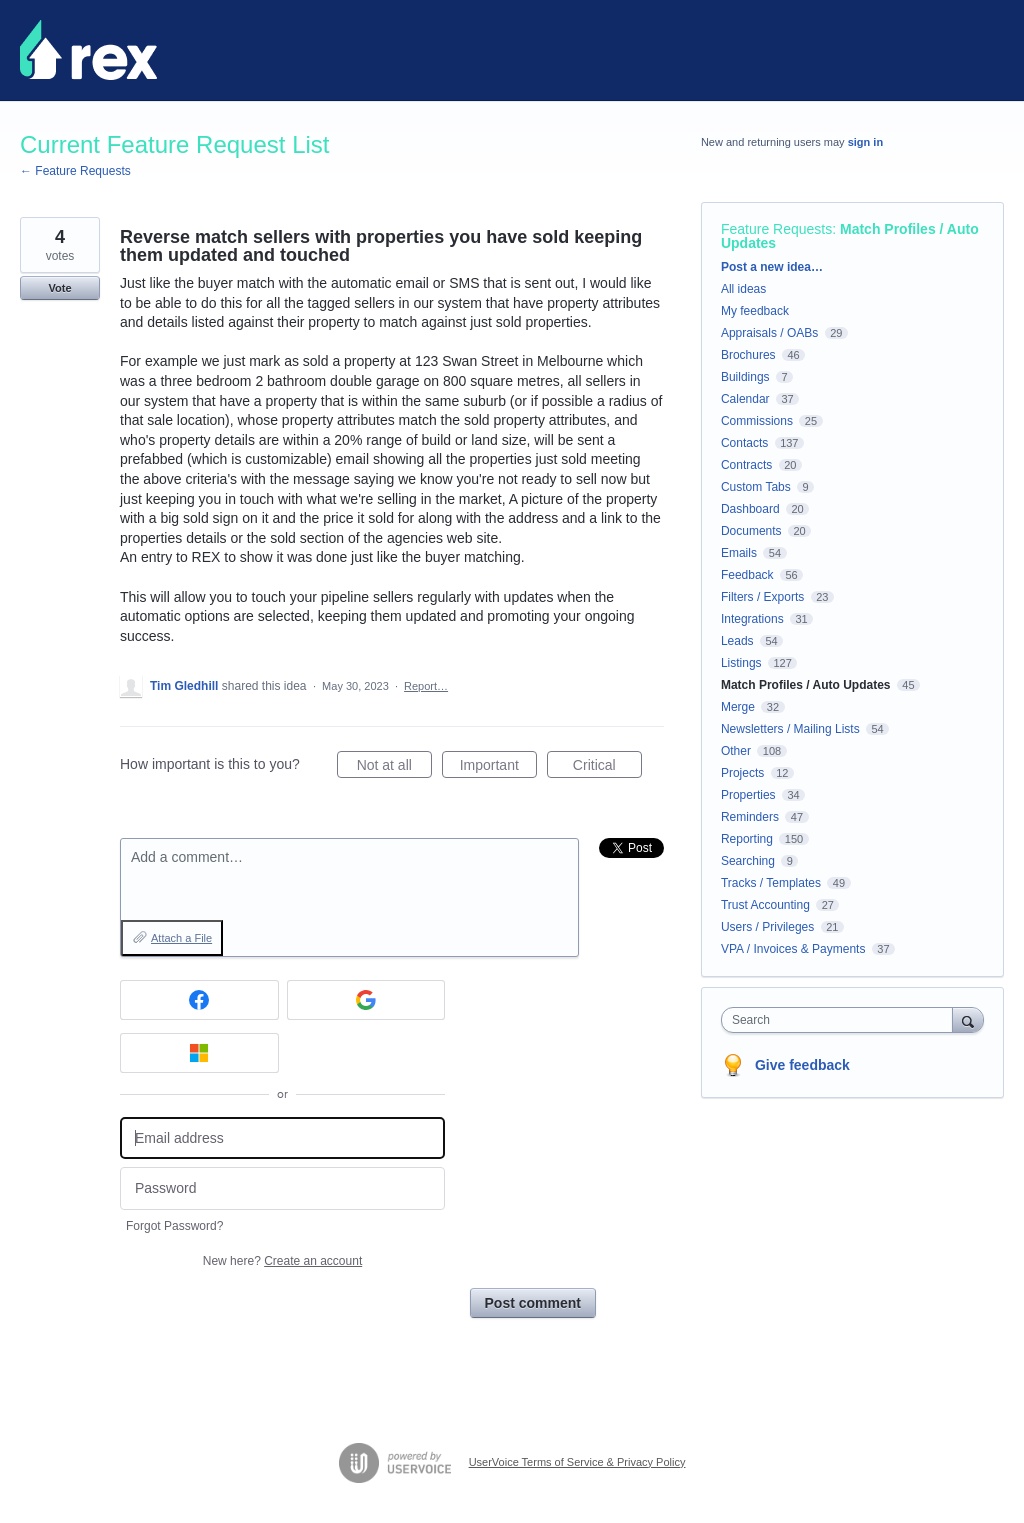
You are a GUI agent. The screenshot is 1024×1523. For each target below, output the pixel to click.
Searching (748, 861)
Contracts (746, 465)
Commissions (757, 421)
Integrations (752, 619)
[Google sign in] (366, 1000)
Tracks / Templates (771, 883)
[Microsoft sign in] (199, 1053)
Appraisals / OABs (769, 333)
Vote (59, 288)
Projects (742, 773)
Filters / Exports (762, 597)
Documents (751, 531)
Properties (748, 795)
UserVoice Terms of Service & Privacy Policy (577, 1462)
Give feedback (802, 1065)
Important (498, 768)
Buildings (745, 377)
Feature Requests (776, 229)
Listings (741, 663)
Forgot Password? (174, 1226)
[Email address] (282, 1138)
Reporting (747, 839)
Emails (739, 553)
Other (736, 751)
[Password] (282, 1188)
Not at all (394, 768)
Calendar (745, 399)
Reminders (750, 817)
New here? (282, 1261)
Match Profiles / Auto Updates (850, 236)
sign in (865, 142)
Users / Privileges (767, 927)
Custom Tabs (756, 487)
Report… (426, 686)
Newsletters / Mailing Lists (790, 729)
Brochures (748, 355)
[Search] (968, 1019)
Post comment (533, 1303)
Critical (607, 768)
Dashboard (750, 509)
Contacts (744, 443)
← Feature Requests (75, 171)
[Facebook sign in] (199, 1000)
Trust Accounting (765, 905)
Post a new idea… (772, 267)
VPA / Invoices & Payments (793, 949)
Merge (738, 707)
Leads (737, 641)
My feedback (755, 311)
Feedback (747, 575)
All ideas (743, 289)
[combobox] (841, 1020)
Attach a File (181, 938)
